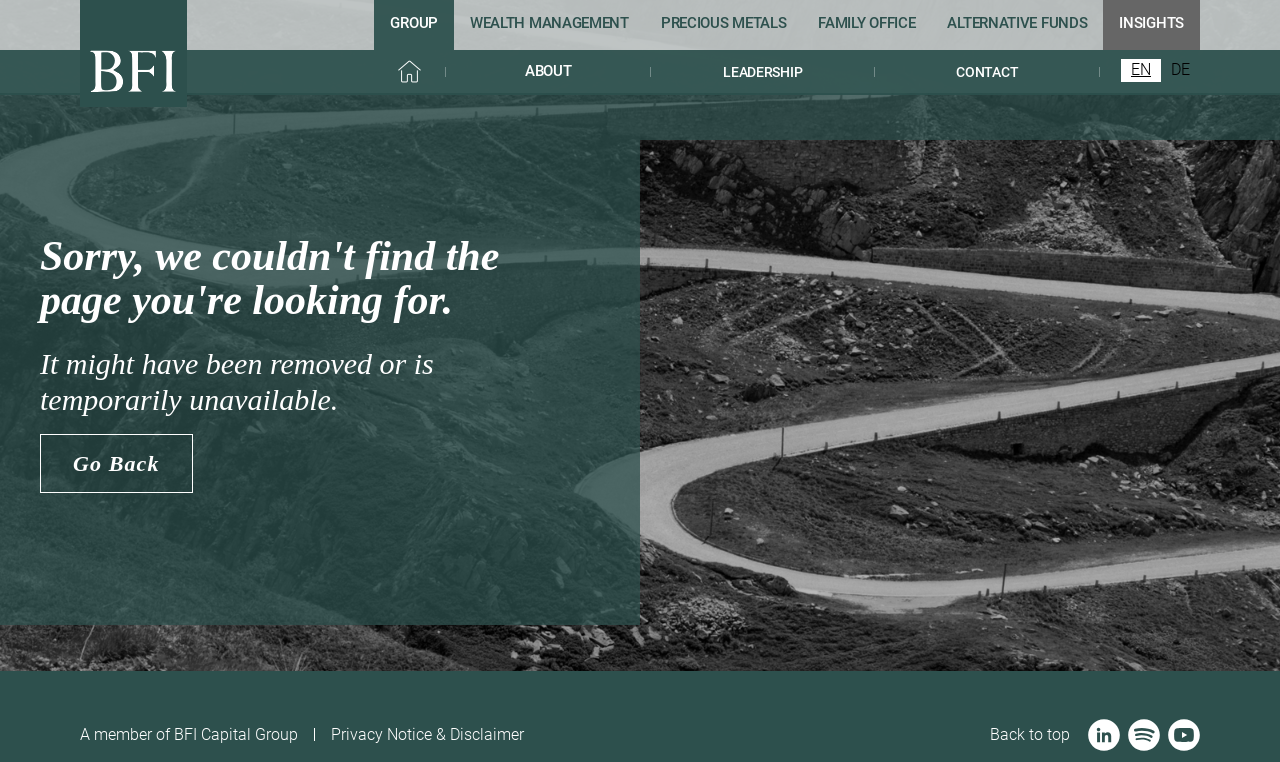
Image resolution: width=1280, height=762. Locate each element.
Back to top (1030, 734)
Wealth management (549, 23)
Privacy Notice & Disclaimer (427, 734)
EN (1141, 70)
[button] (548, 71)
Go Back (116, 463)
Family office (866, 23)
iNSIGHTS (1151, 23)
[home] (133, 53)
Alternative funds (1017, 23)
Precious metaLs (724, 23)
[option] (1180, 70)
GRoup (414, 23)
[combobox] (1141, 70)
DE (1180, 70)
